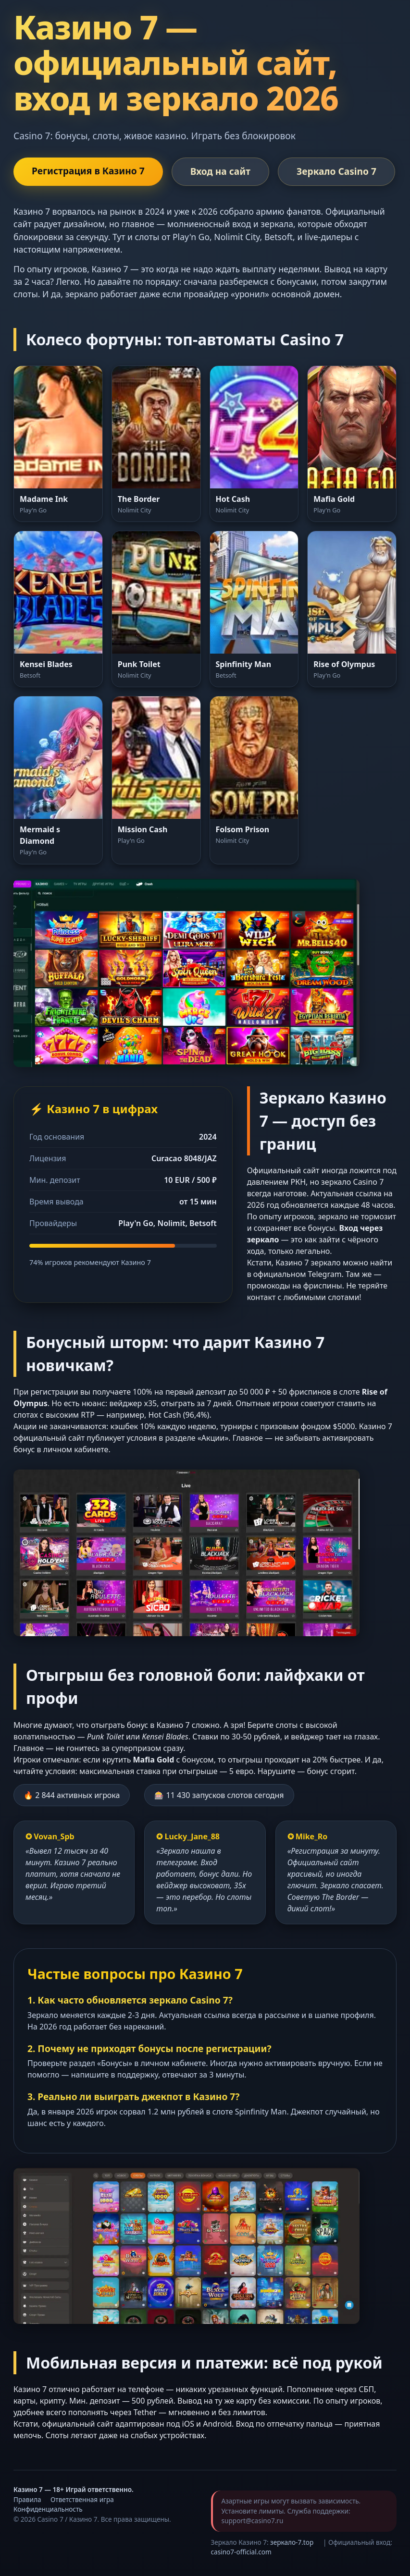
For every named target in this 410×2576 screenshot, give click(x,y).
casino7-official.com (241, 2551)
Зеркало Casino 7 (336, 171)
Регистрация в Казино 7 (88, 170)
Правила (27, 2499)
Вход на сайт (220, 171)
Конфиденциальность (48, 2509)
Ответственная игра (82, 2499)
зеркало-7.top (291, 2542)
